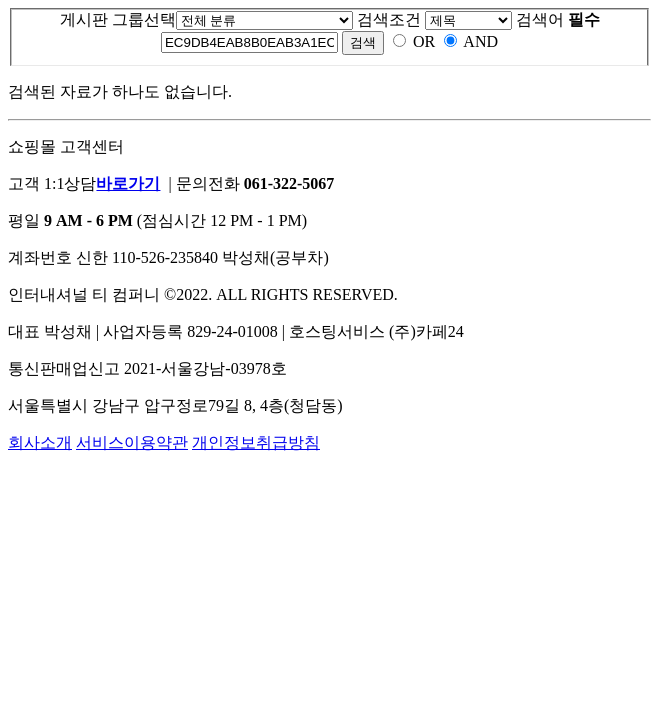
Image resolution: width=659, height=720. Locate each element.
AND (480, 41)
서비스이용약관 (132, 442)
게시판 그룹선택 (118, 19)
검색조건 (389, 19)
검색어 (558, 19)
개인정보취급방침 (256, 442)
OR (424, 41)
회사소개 (40, 442)
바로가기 (128, 183)
